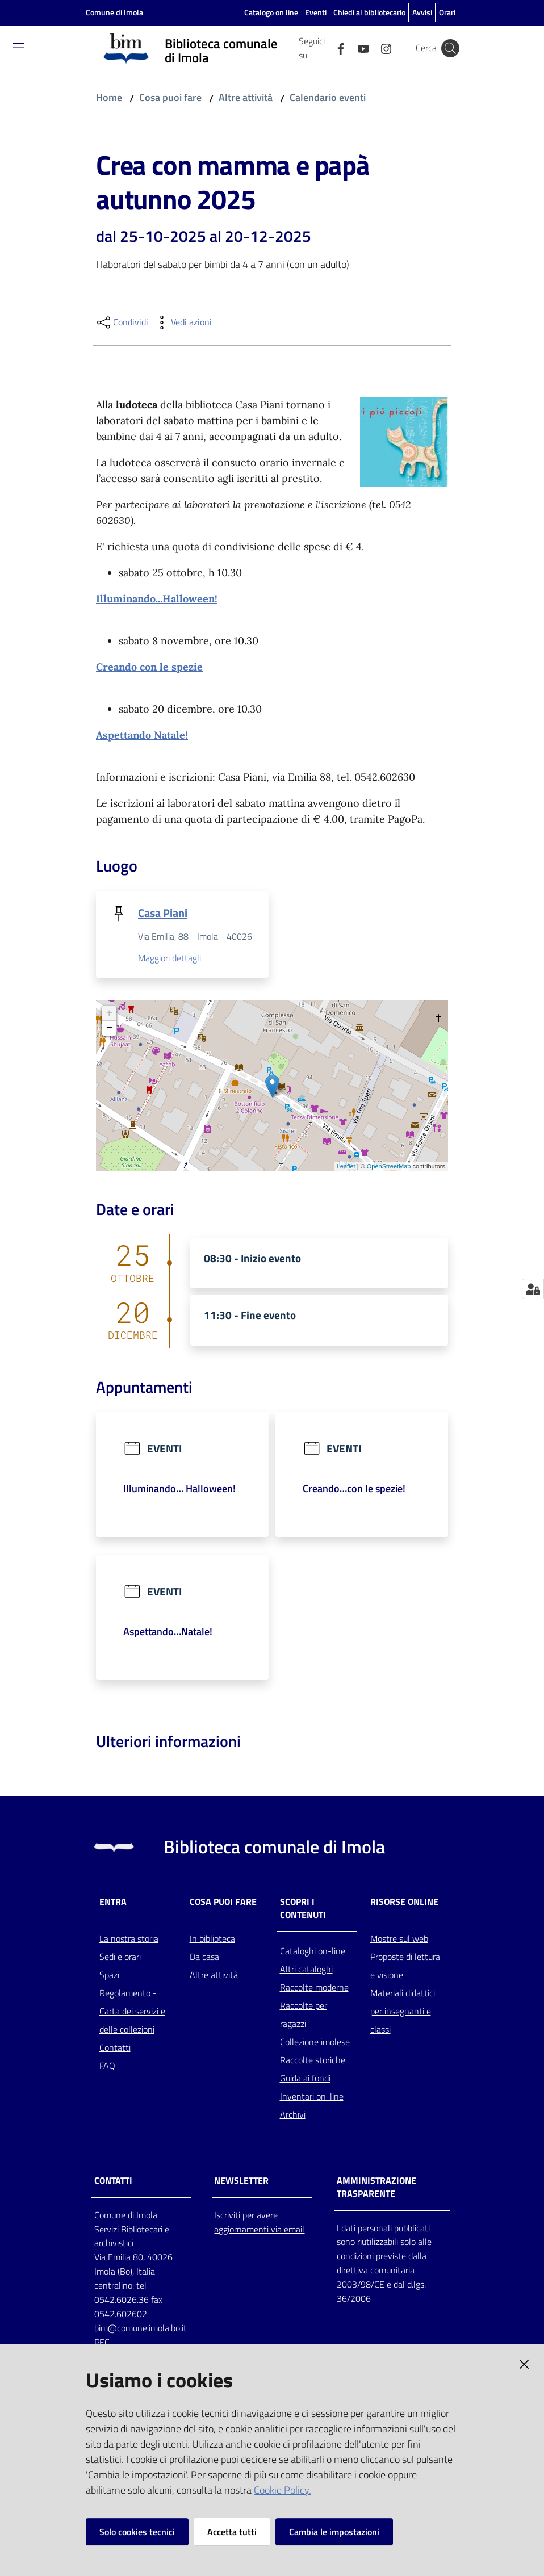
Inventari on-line (312, 2098)
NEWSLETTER (241, 2182)
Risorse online (404, 1903)
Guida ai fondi (305, 2080)
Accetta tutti (232, 2532)
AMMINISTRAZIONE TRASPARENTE (376, 2189)
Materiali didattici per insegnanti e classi (402, 2013)
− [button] (109, 1029)
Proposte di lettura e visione (405, 1967)
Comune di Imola (114, 12)
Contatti (115, 2049)
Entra (113, 1903)
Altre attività (246, 97)
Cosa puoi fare (170, 97)
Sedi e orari (120, 1958)
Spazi (109, 1976)
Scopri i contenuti (303, 1910)
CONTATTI (113, 2182)
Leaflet (346, 1166)
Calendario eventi (328, 97)
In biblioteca (212, 1940)
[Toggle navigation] (19, 47)
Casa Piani (162, 913)
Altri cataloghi (306, 1971)
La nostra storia (128, 1940)
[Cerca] (450, 48)
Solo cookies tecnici (137, 2532)
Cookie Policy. (282, 2490)
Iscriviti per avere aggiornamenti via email (259, 2224)
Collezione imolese (315, 2044)
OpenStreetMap (389, 1166)
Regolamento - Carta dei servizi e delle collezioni (132, 2013)
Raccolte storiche (312, 2062)
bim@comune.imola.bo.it (140, 2329)
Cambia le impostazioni (334, 2532)
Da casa (204, 1958)
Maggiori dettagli (169, 958)
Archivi (293, 2116)
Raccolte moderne (314, 1989)
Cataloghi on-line (312, 1953)
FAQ (107, 2067)
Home (109, 97)
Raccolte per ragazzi (303, 2017)
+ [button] (109, 1014)
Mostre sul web (399, 1940)
